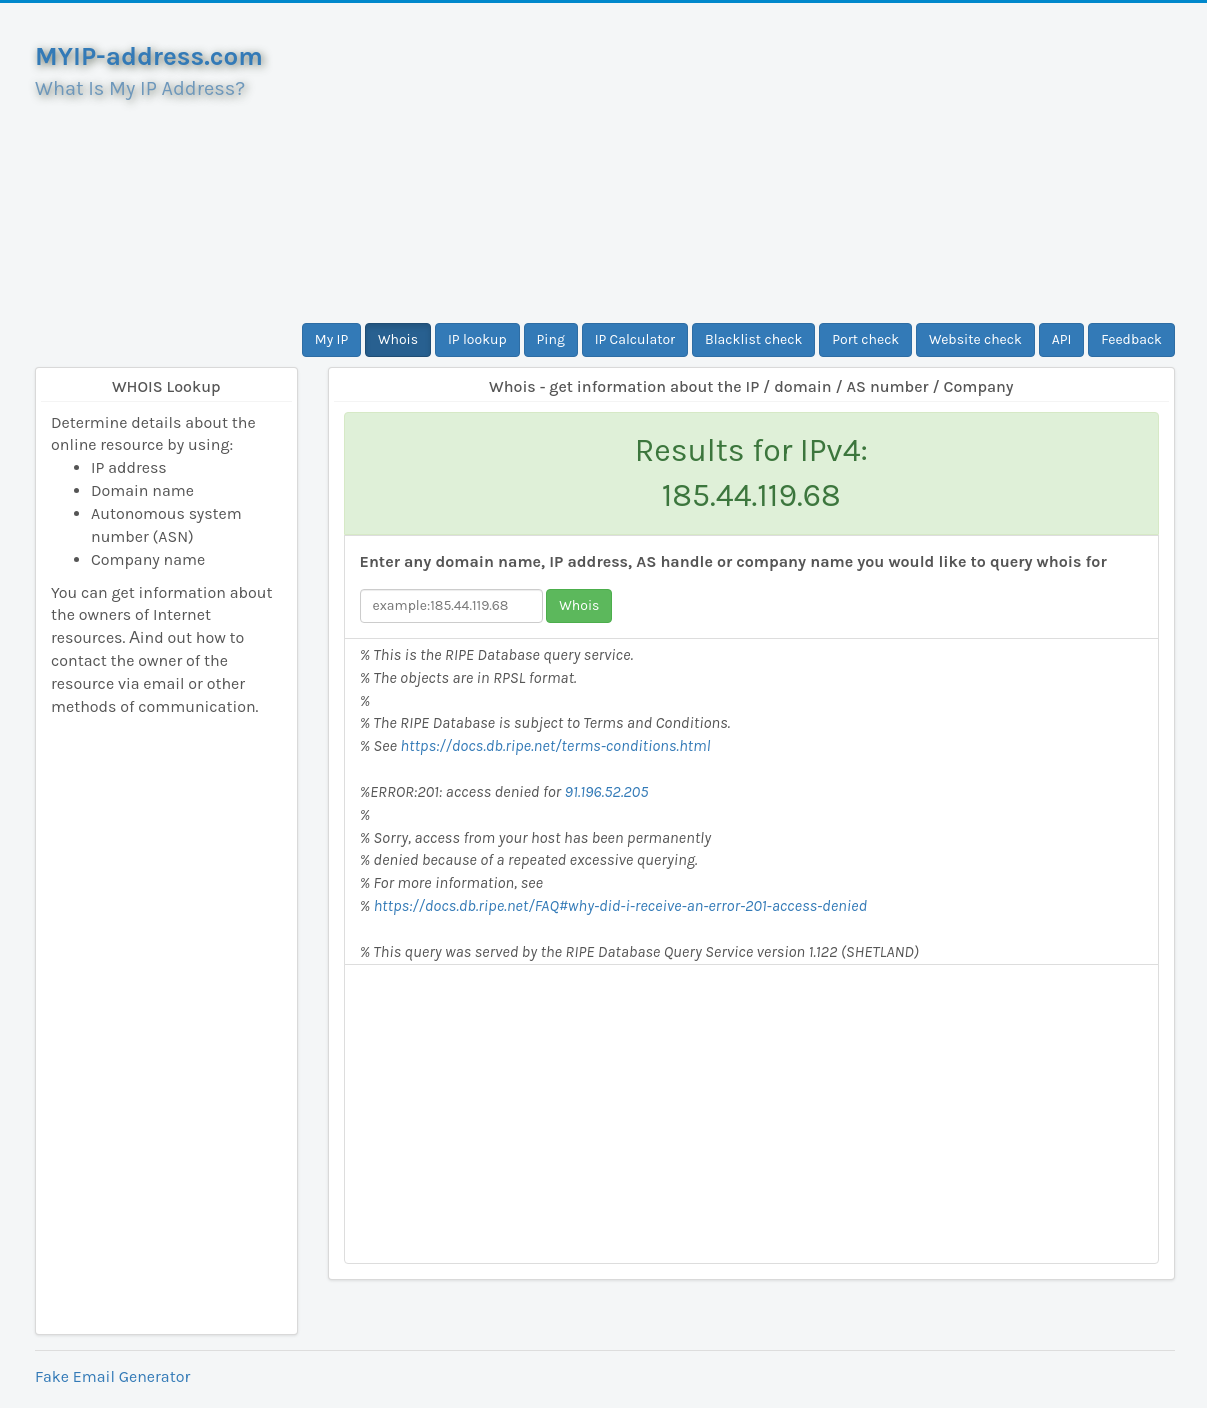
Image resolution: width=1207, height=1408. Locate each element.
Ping (551, 339)
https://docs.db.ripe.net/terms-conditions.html (555, 745)
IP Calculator (635, 339)
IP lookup (477, 339)
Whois (398, 339)
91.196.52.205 (607, 791)
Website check (975, 339)
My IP (331, 339)
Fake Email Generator (112, 1376)
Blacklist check (753, 339)
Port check (865, 339)
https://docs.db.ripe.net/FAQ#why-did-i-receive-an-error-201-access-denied (620, 905)
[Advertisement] (752, 163)
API (1062, 339)
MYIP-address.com (149, 56)
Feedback (1131, 339)
